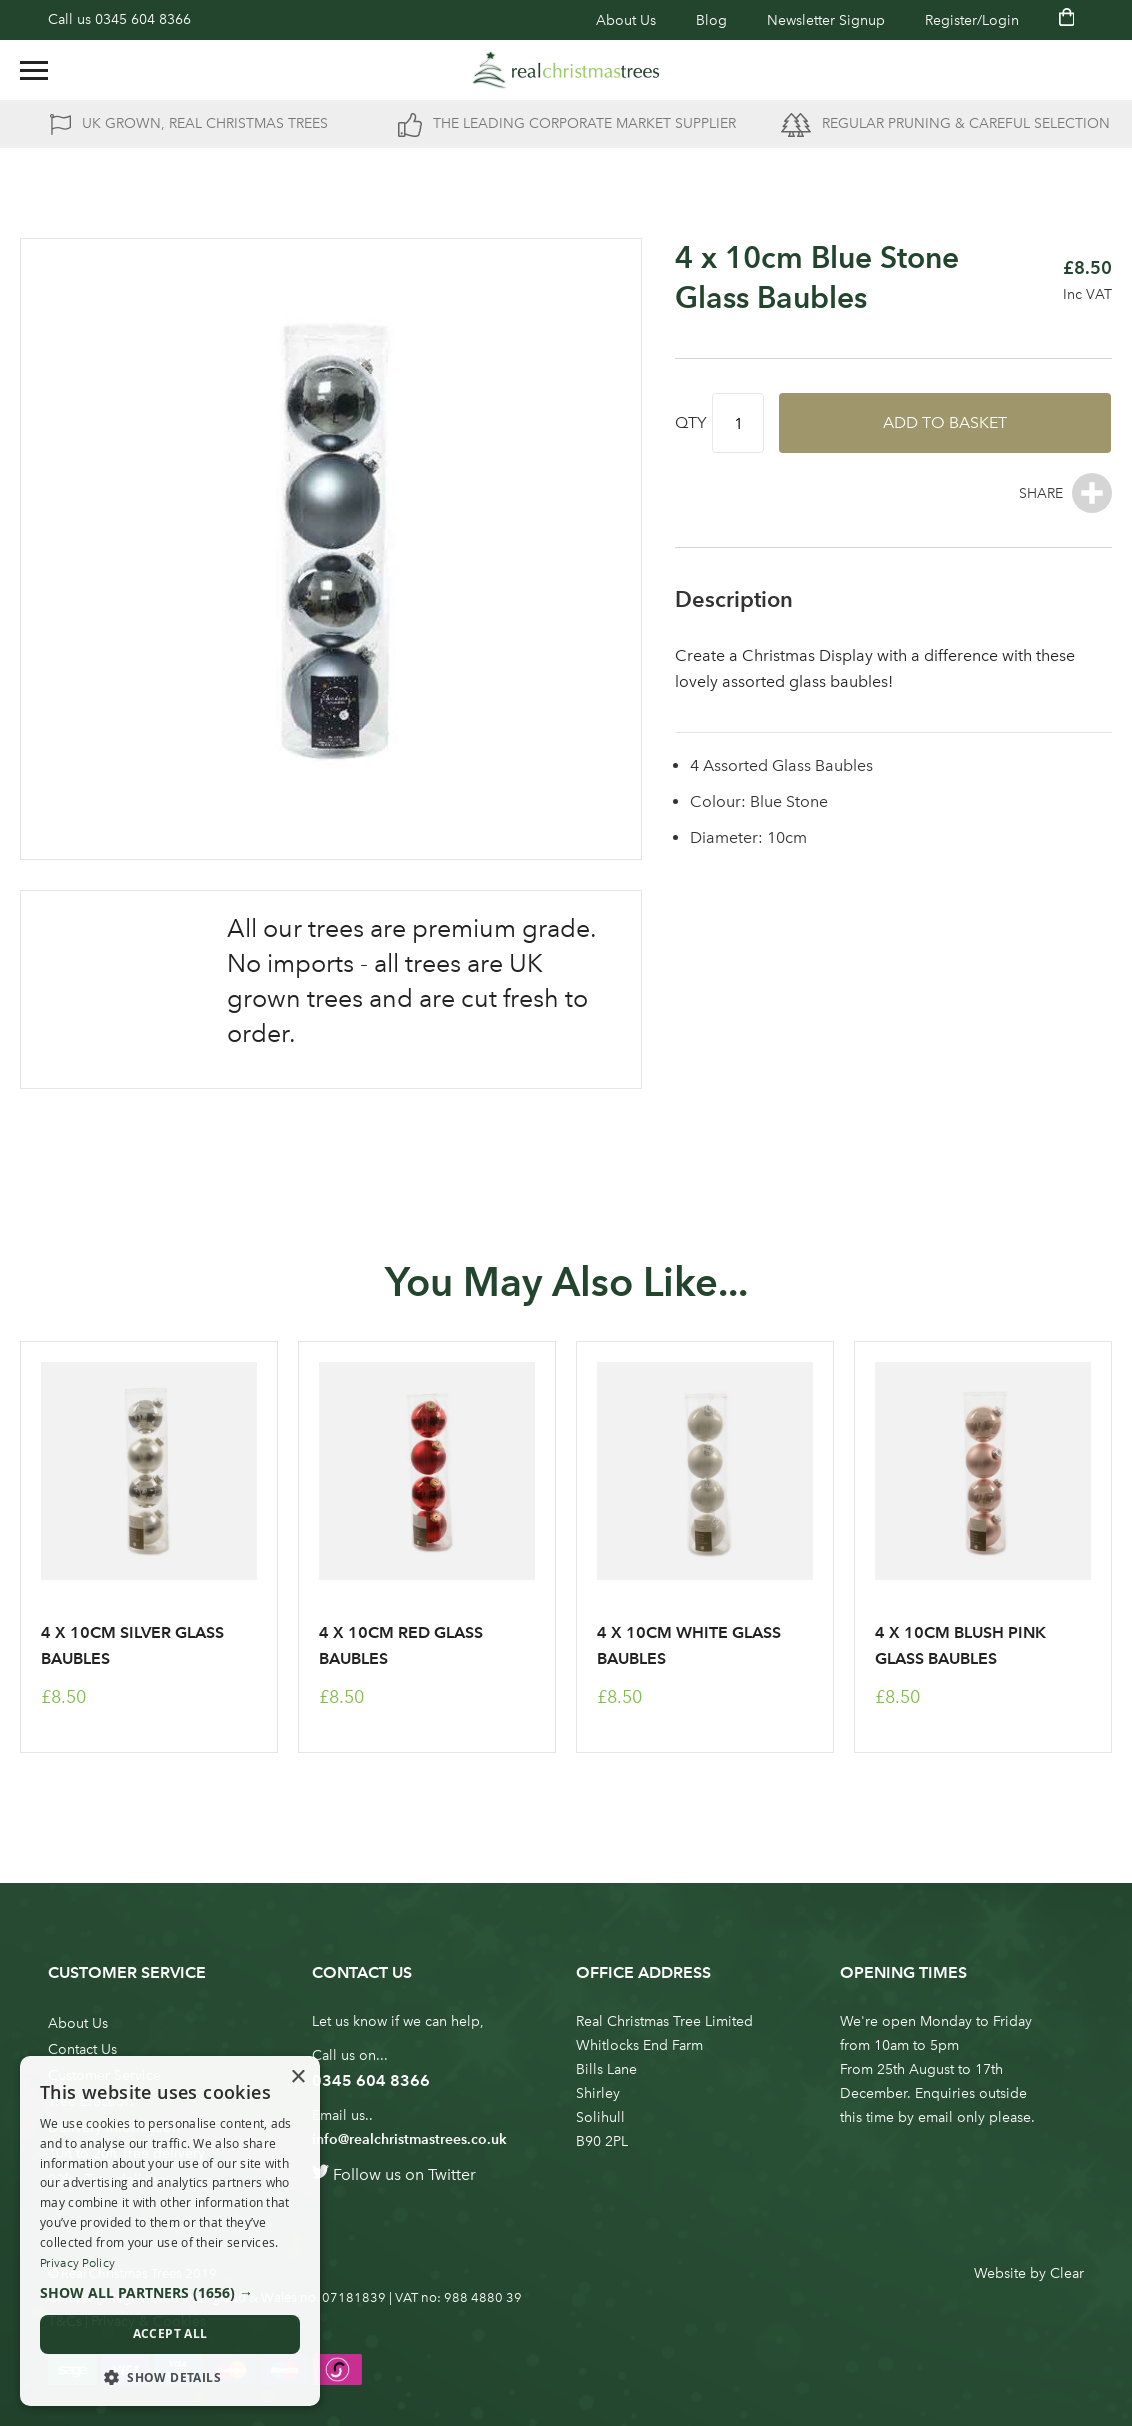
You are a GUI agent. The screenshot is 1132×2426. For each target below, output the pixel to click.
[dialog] (170, 2231)
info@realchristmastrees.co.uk (409, 2139)
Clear (1067, 2273)
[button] (170, 2293)
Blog (711, 20)
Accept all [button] (170, 2333)
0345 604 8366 (143, 19)
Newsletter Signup (826, 20)
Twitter (452, 2174)
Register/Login (972, 20)
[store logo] (566, 70)
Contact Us (82, 2049)
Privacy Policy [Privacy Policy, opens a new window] (77, 2263)
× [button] (297, 2077)
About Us (626, 20)
